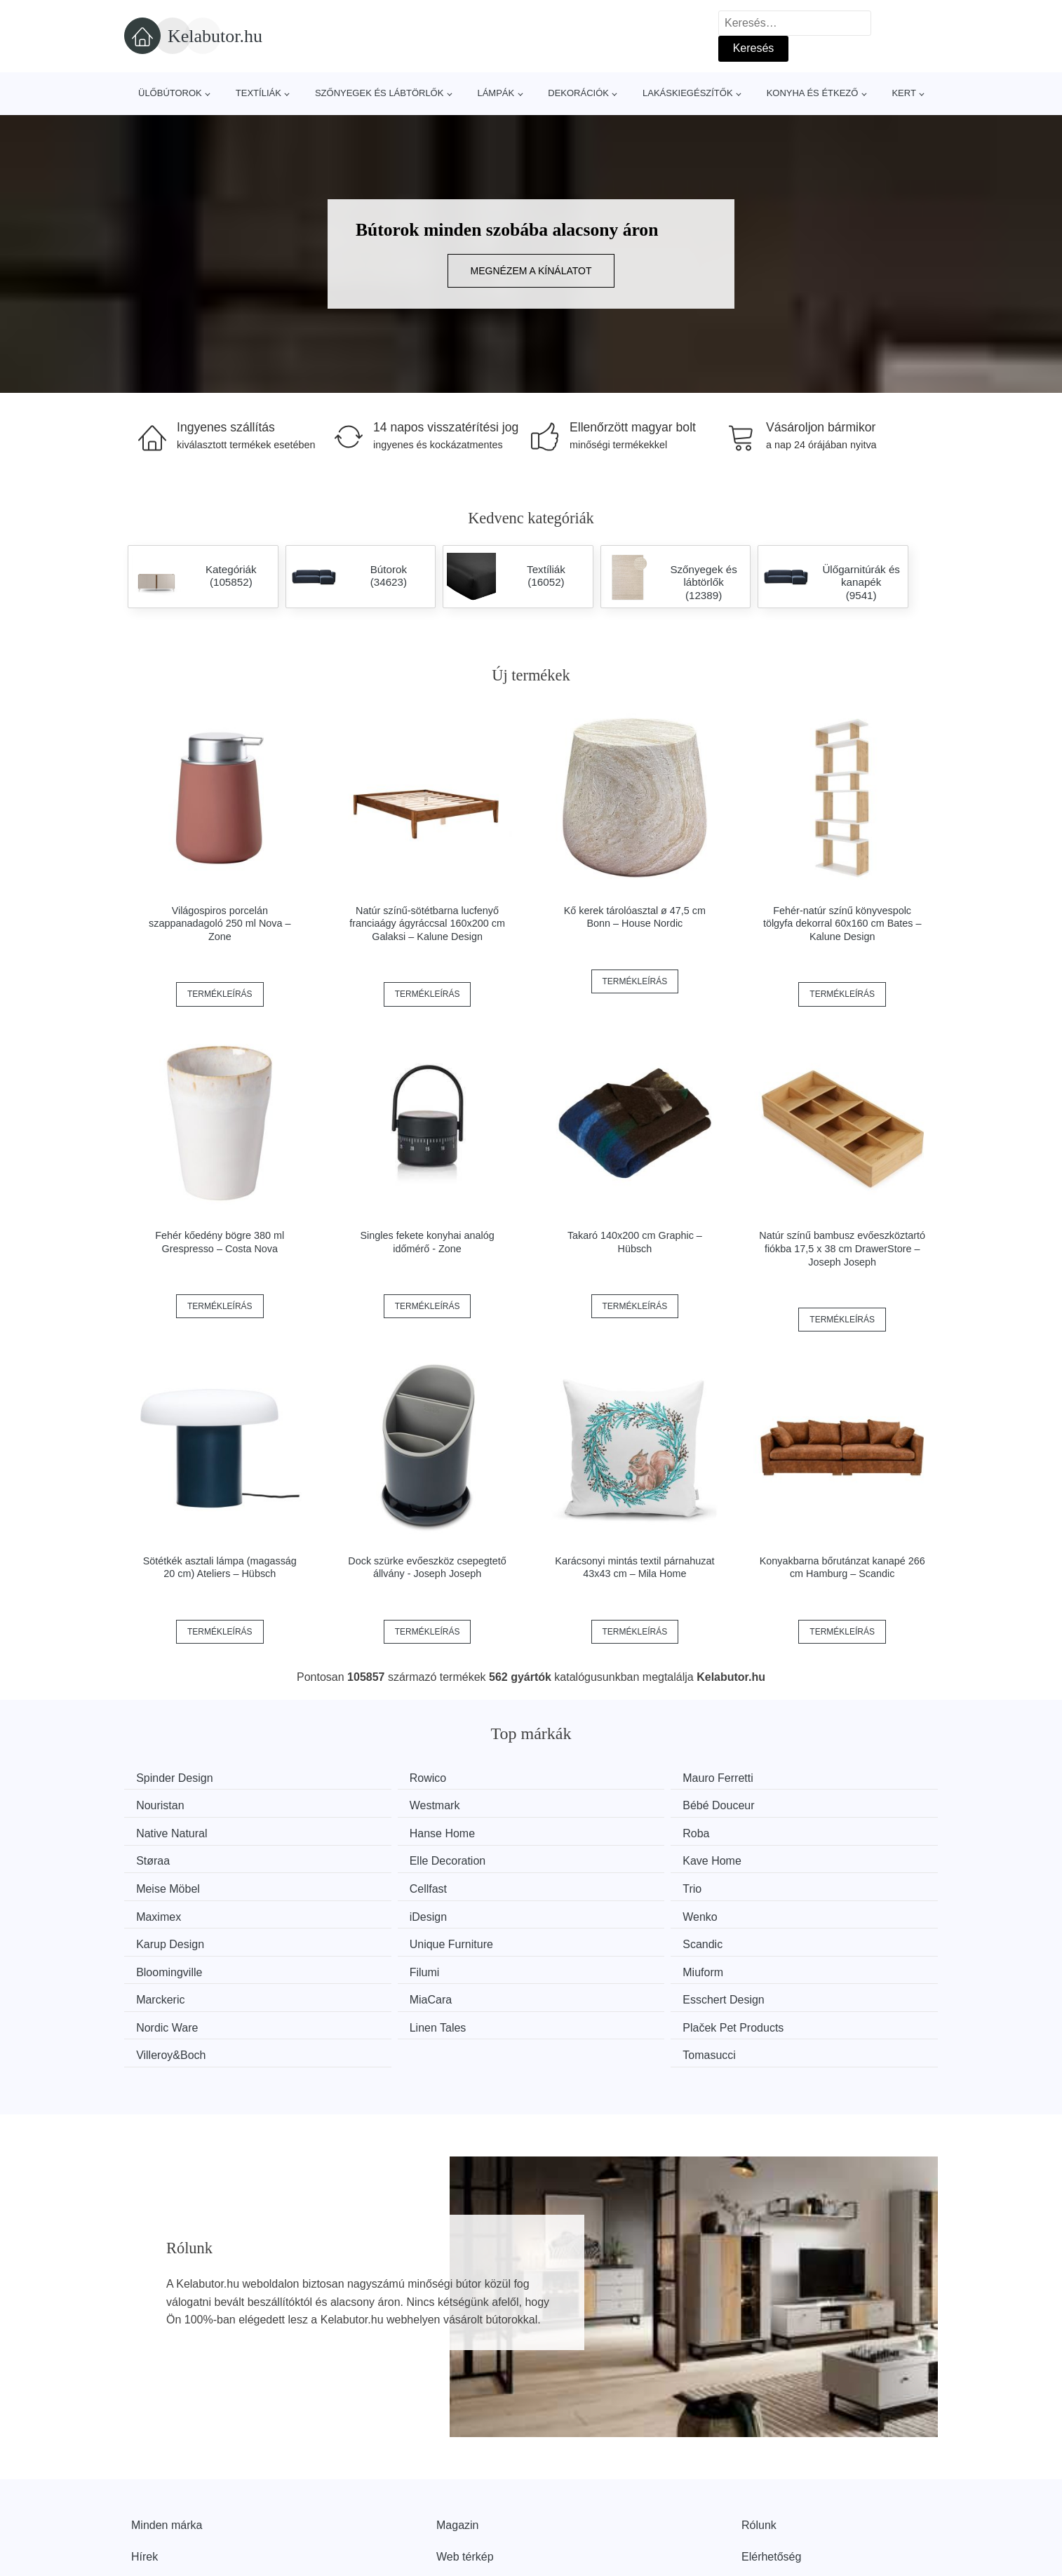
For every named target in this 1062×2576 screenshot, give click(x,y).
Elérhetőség (771, 2463)
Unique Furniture (810, 1883)
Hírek (144, 2463)
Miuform (788, 1910)
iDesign (160, 1883)
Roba (155, 1831)
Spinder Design (180, 1778)
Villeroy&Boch (594, 1962)
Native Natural (594, 1804)
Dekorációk (578, 93)
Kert (903, 93)
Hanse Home (800, 1804)
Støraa (367, 1831)
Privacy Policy (471, 2495)
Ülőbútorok (170, 93)
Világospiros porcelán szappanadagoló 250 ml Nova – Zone (219, 923)
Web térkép (465, 2463)
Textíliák (258, 93)
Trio (568, 1857)
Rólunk (759, 2431)
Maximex (790, 1857)
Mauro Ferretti (594, 1778)
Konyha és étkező (813, 93)
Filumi (574, 1910)
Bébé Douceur (386, 1804)
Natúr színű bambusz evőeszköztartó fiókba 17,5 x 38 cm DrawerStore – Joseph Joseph (842, 1248)
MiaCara (372, 1936)
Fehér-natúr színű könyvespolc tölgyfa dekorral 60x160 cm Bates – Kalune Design (842, 923)
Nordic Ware (799, 1936)
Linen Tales (170, 1962)
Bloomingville (384, 1910)
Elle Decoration (597, 1831)
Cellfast (369, 1857)
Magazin (457, 2431)
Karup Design (593, 1883)
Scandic (162, 1910)
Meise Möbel (174, 1857)
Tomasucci (794, 1962)
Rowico (369, 1778)
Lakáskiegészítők (688, 93)
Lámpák (495, 93)
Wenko (368, 1883)
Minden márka (166, 2431)
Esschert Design (600, 1936)
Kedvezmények (169, 2495)
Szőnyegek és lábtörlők (379, 93)
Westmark (167, 1804)
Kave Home (797, 1831)
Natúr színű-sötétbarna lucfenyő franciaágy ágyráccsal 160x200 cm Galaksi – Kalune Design (427, 923)
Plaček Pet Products (401, 1962)
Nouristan (792, 1778)
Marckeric (166, 1936)
